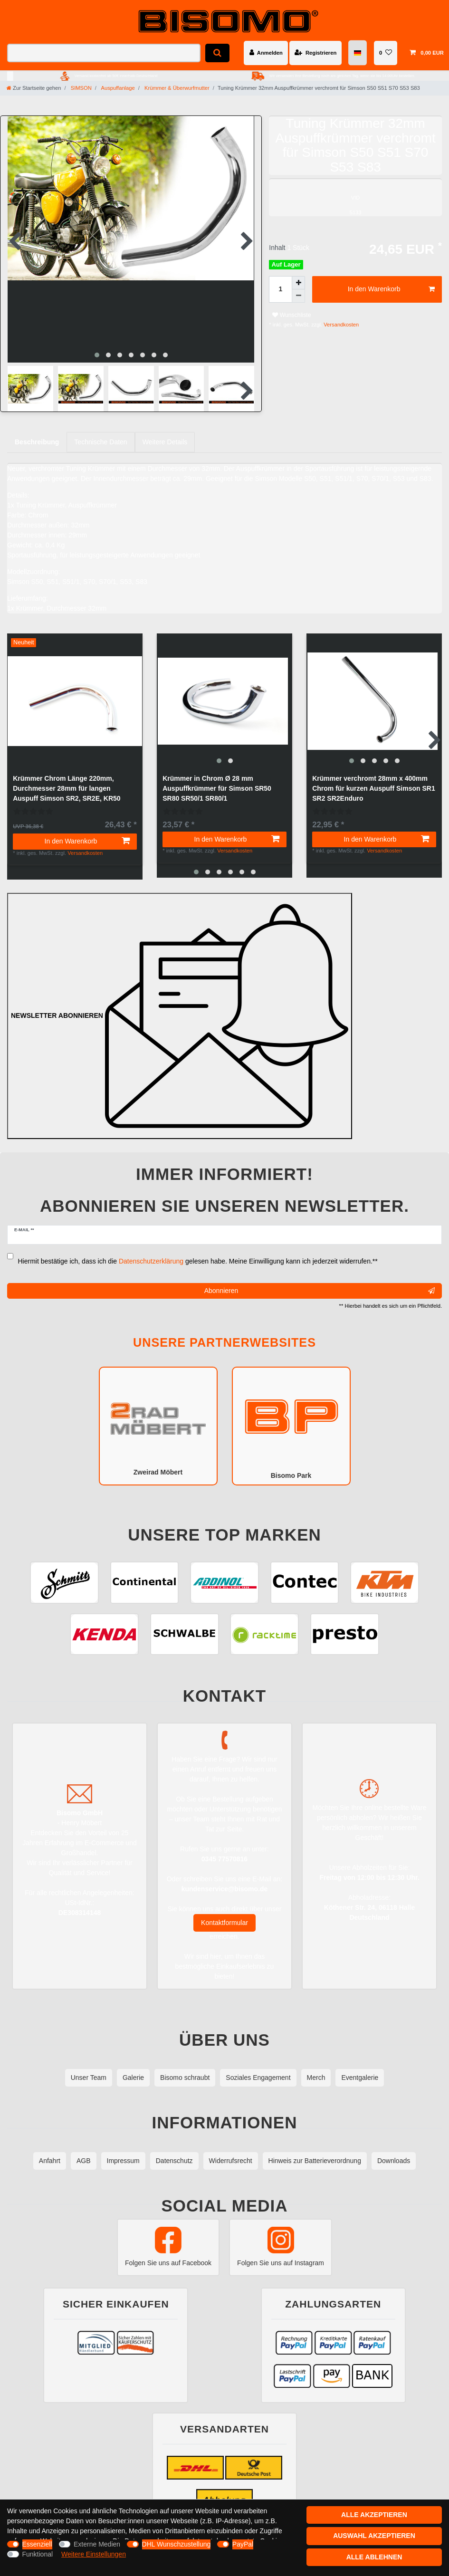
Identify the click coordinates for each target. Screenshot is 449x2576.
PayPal (242, 2544)
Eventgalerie (359, 2065)
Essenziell (37, 2544)
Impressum (123, 2149)
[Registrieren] (315, 53)
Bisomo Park (291, 1414)
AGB (83, 2149)
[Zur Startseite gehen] (34, 88)
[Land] (358, 53)
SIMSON (80, 88)
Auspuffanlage (117, 88)
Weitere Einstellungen (93, 2554)
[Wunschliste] (385, 53)
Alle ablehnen (374, 2557)
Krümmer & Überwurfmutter (176, 88)
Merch (316, 2065)
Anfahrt (49, 2149)
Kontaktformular (224, 1911)
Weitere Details (165, 434)
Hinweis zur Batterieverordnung (314, 2149)
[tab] (37, 434)
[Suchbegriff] (104, 53)
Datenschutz (174, 2149)
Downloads (393, 2149)
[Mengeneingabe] (280, 289)
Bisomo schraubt (185, 2065)
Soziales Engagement (258, 2065)
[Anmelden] (266, 53)
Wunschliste (291, 315)
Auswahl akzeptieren (374, 2535)
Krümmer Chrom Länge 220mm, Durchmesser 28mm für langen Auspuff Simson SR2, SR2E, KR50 (66, 780)
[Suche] (217, 53)
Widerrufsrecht (230, 2149)
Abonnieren (319, 1279)
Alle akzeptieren (374, 2515)
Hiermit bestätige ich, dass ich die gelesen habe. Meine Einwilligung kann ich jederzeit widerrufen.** (198, 1249)
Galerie (133, 2065)
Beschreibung (37, 434)
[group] (224, 693)
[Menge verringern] (298, 296)
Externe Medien (97, 2544)
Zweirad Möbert (158, 1413)
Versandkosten (340, 324)
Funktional (37, 2554)
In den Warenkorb (391, 289)
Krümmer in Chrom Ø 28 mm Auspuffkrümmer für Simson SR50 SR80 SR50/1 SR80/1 (216, 780)
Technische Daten (100, 434)
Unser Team (88, 2065)
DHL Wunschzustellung (176, 2544)
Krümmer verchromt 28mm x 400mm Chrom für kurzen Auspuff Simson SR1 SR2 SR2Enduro (373, 780)
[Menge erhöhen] (298, 282)
